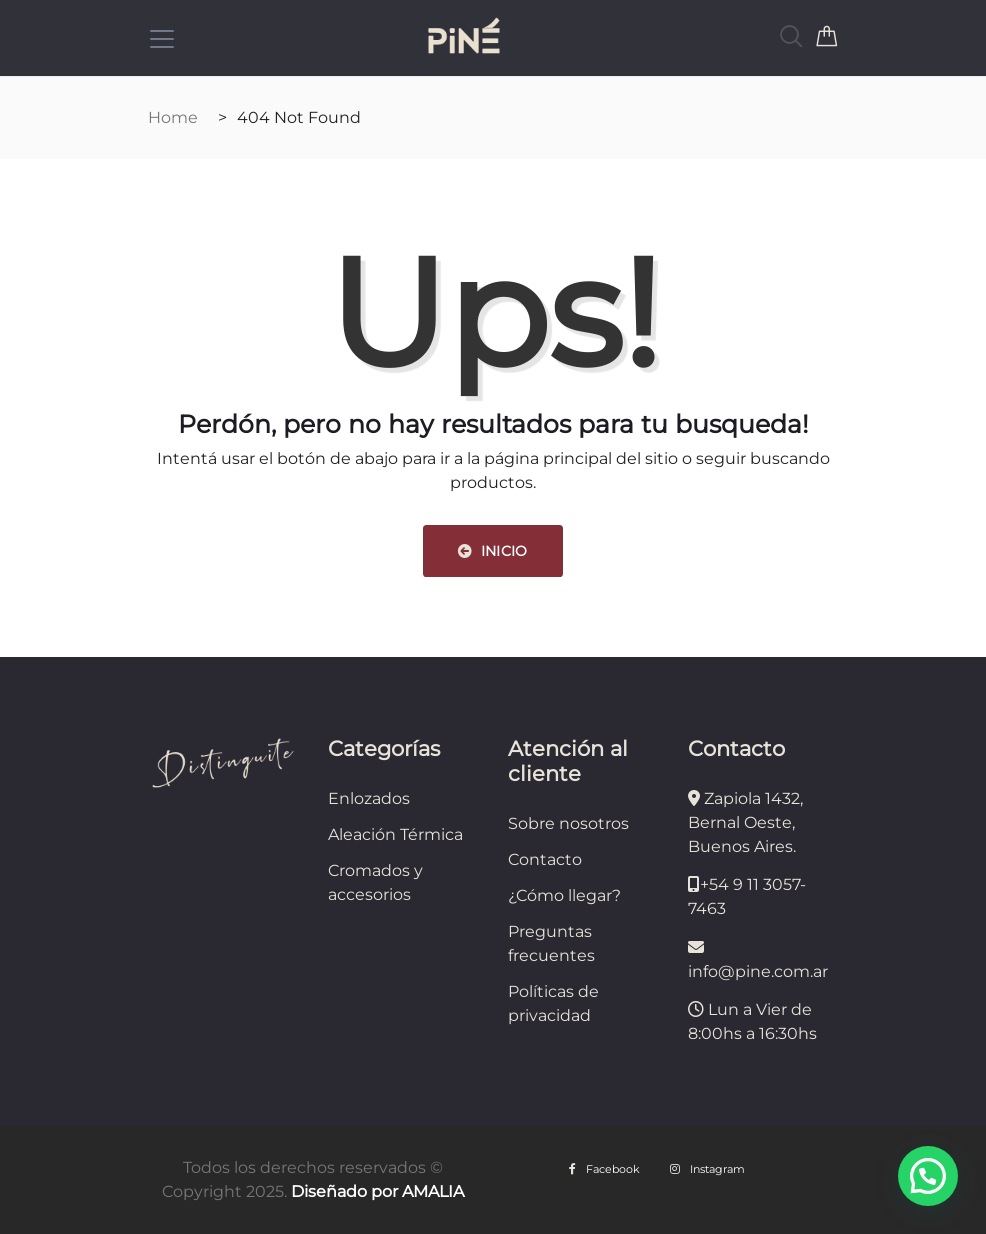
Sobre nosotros (568, 823)
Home (173, 117)
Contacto (545, 859)
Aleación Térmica (395, 834)
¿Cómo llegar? (564, 895)
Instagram (707, 1169)
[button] (928, 1176)
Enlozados (369, 798)
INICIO (492, 551)
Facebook (604, 1169)
